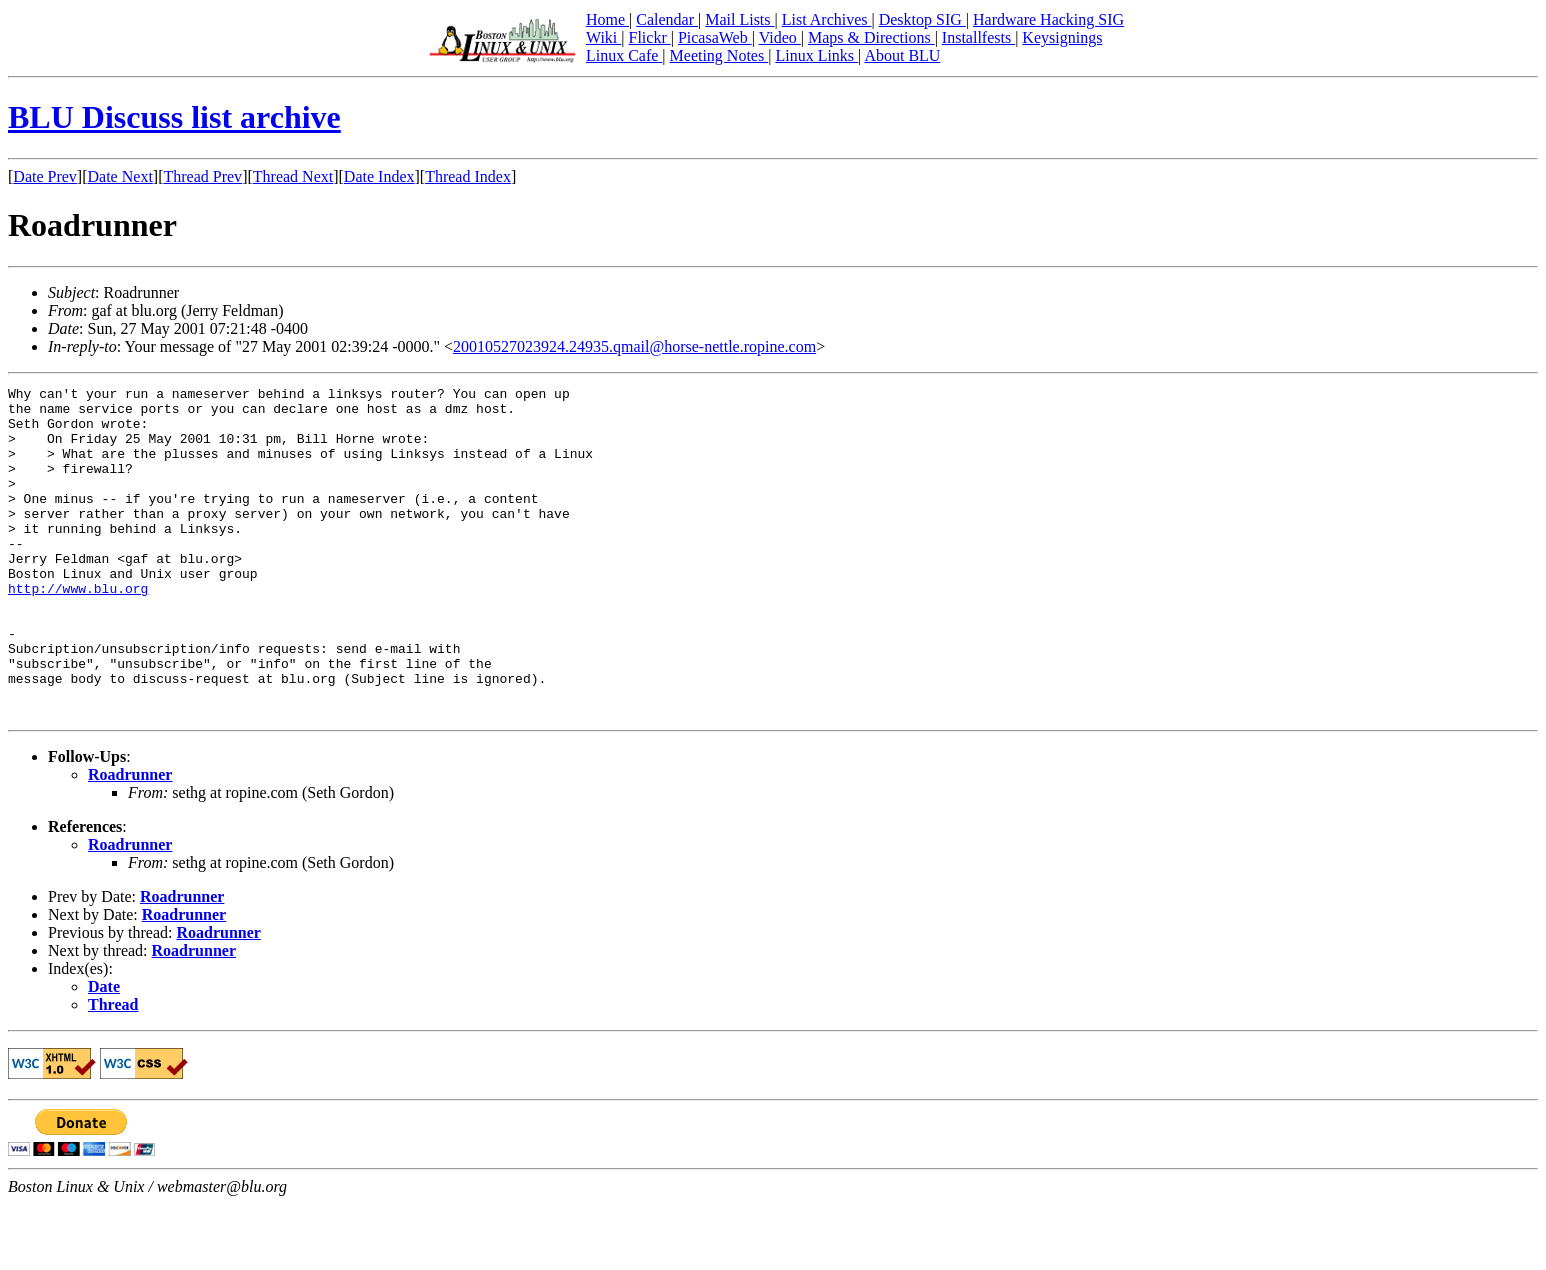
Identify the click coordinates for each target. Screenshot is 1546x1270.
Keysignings (1062, 37)
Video (780, 37)
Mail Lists (739, 19)
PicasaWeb (715, 37)
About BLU (902, 55)
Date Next (120, 176)
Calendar (667, 19)
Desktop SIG (922, 19)
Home (607, 19)
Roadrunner (130, 840)
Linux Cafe (624, 55)
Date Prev (45, 176)
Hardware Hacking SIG (1048, 19)
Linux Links (816, 55)
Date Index (379, 176)
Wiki (603, 37)
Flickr (649, 37)
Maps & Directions (871, 37)
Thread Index (468, 176)
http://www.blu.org (78, 630)
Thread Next (293, 176)
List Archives (827, 19)
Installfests (978, 37)
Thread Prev (202, 176)
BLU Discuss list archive (174, 117)
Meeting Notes (719, 55)
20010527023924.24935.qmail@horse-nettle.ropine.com (634, 346)
